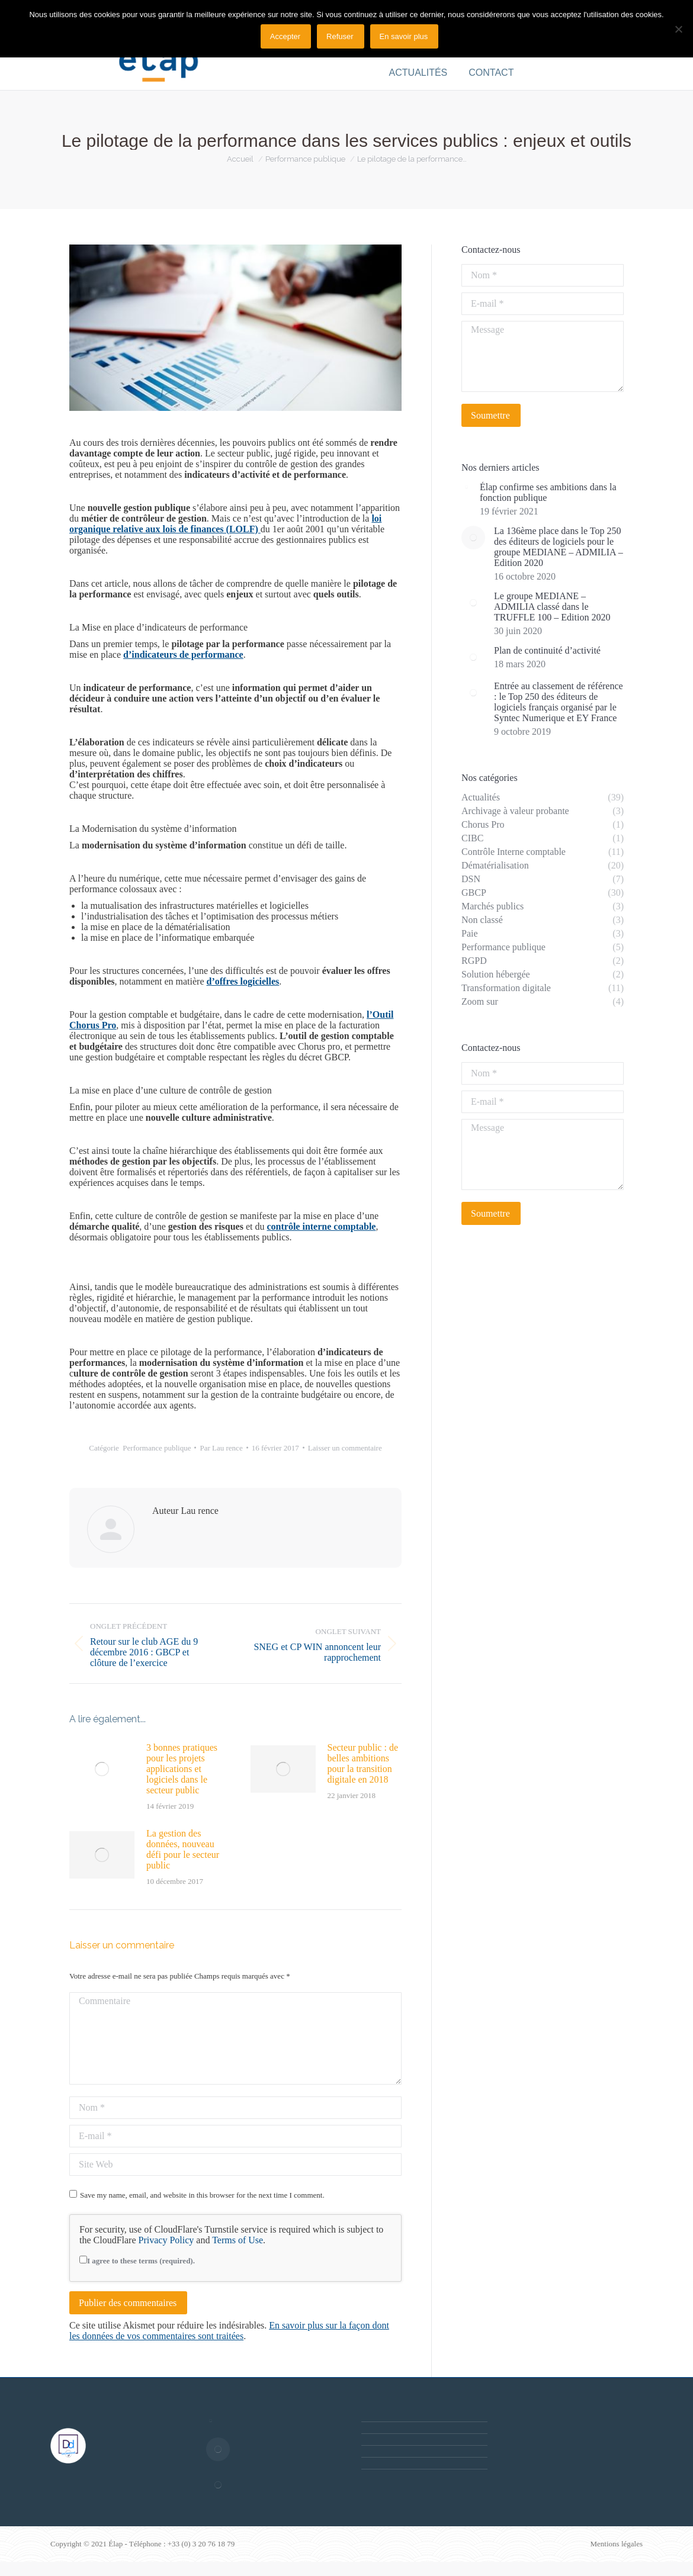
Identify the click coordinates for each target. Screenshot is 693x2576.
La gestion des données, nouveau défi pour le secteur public (182, 1849)
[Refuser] (678, 29)
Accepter (285, 36)
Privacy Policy (166, 2240)
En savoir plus (404, 36)
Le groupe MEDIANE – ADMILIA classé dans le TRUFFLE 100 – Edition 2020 (552, 606)
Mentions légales (617, 2543)
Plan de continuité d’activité (547, 650)
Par (221, 1447)
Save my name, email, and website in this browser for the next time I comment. (202, 2195)
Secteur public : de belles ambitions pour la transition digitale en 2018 (363, 1763)
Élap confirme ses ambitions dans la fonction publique (548, 492)
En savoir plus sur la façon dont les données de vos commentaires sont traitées (229, 2330)
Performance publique (157, 1447)
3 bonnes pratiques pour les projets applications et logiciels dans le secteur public (181, 1768)
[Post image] (101, 1769)
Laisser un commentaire (345, 1447)
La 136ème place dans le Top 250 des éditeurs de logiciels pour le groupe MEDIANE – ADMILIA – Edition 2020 (558, 547)
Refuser (340, 36)
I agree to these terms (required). (137, 2260)
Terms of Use (237, 2240)
